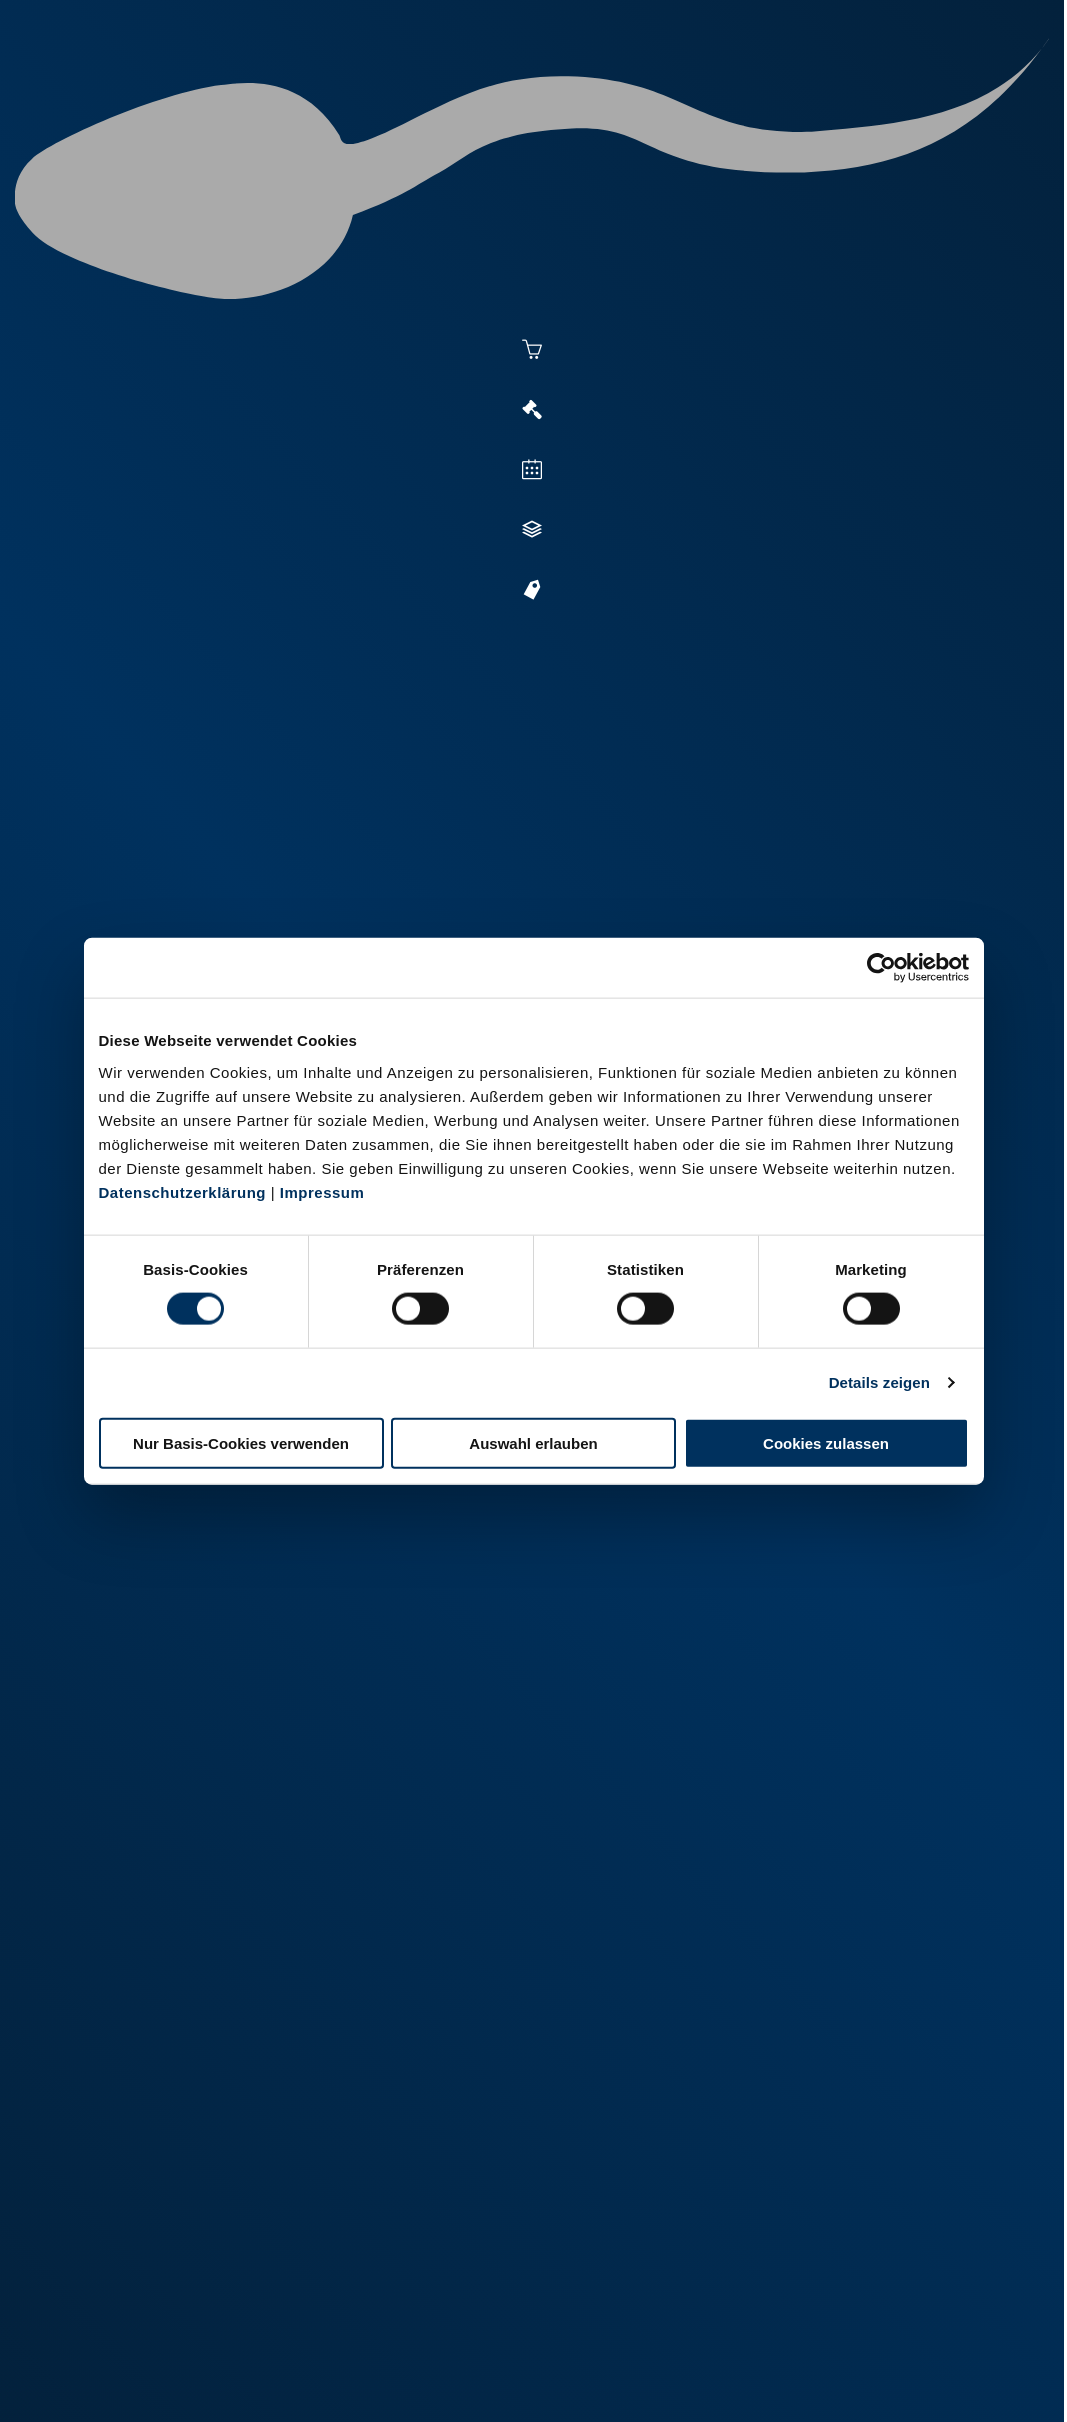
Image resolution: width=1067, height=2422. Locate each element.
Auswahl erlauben (533, 1442)
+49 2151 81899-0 (407, 2313)
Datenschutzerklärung (183, 1191)
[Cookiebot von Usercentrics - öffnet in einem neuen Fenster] (881, 968)
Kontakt (337, 2379)
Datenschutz (246, 2379)
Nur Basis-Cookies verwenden (241, 1442)
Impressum (322, 1191)
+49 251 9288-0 (158, 2288)
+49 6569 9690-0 (647, 2313)
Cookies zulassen (826, 1442)
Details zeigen (879, 1382)
